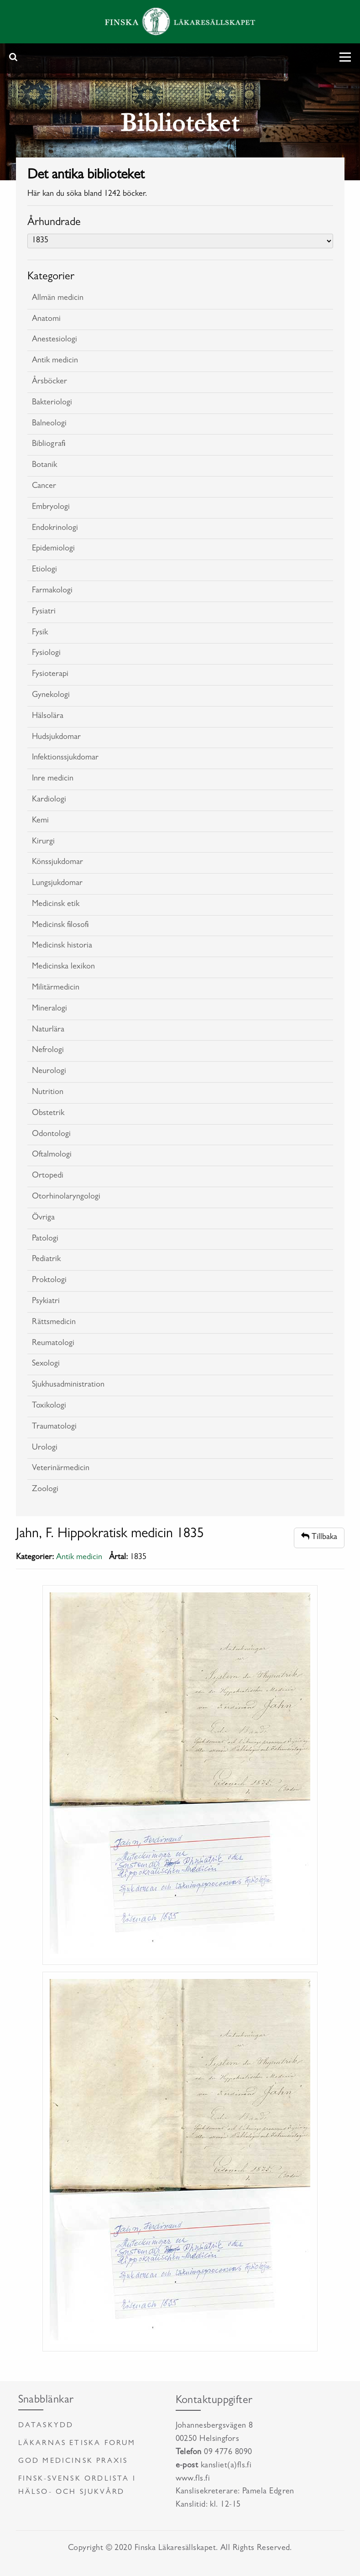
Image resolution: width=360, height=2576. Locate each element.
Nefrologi (48, 1051)
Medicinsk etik (55, 905)
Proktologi (49, 1281)
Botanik (44, 465)
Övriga (43, 1218)
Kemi (40, 821)
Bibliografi (48, 444)
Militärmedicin (55, 988)
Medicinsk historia (62, 946)
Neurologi (49, 1072)
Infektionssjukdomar (65, 758)
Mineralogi (49, 1009)
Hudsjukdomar (56, 737)
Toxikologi (49, 1406)
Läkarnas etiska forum (77, 2443)
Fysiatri (44, 612)
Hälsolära (47, 716)
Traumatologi (54, 1427)
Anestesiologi (54, 340)
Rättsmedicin (54, 1323)
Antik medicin (55, 361)
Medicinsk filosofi (60, 925)
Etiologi (44, 570)
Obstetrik (48, 1114)
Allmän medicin (57, 298)
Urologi (44, 1448)
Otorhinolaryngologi (66, 1197)
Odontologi (51, 1135)
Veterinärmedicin (60, 1469)
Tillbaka (319, 1537)
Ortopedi (47, 1176)
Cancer (44, 486)
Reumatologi (53, 1344)
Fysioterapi (50, 674)
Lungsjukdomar (57, 884)
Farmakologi (52, 591)
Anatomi (46, 319)
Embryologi (51, 507)
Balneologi (49, 424)
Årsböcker (49, 382)
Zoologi (45, 1490)
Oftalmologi (52, 1155)
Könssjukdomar (57, 863)
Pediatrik (46, 1260)
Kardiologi (49, 800)
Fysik (40, 633)
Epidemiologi (53, 549)
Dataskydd (46, 2425)
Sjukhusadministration (68, 1385)
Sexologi (46, 1364)
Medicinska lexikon (63, 967)
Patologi (45, 1239)
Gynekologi (51, 695)
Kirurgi (43, 842)
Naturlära (48, 1030)
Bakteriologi (52, 403)
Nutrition (47, 1093)
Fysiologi (46, 653)
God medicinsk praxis (73, 2461)
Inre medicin (52, 779)
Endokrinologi (55, 528)
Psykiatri (46, 1302)
